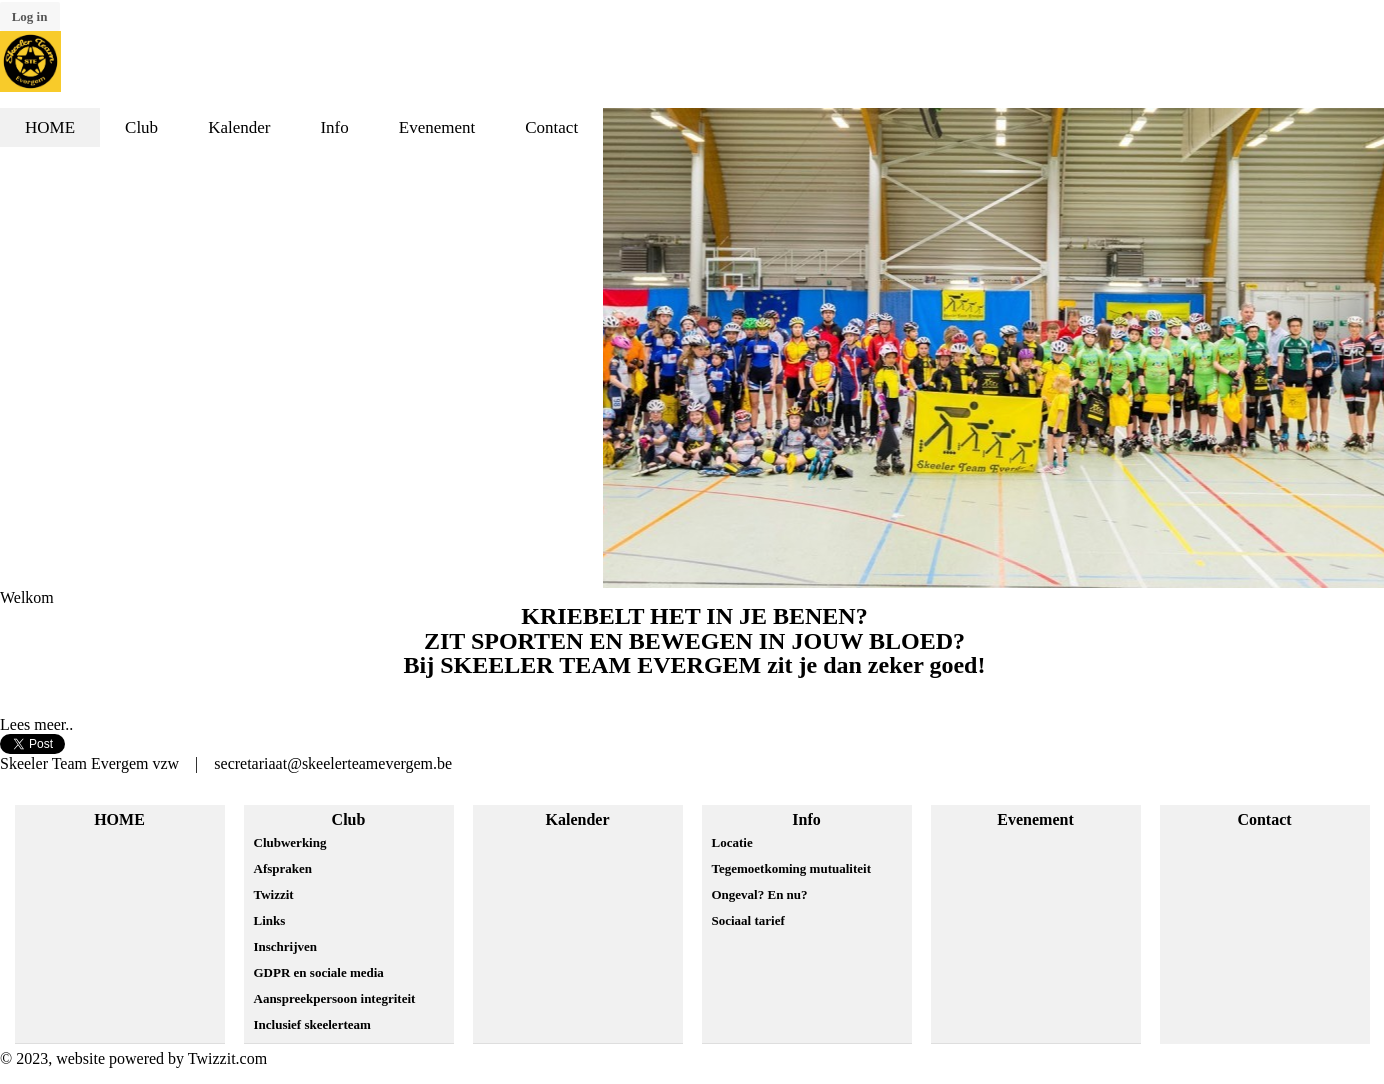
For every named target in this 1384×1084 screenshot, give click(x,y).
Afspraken (283, 868)
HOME (119, 819)
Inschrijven (286, 946)
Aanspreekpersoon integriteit (335, 998)
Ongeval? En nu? (760, 894)
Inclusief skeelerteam (312, 1024)
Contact (1264, 819)
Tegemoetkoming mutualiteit (791, 868)
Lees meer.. (36, 724)
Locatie (732, 842)
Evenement (1035, 819)
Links (270, 920)
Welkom (27, 597)
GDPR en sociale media (319, 972)
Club (349, 819)
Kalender (578, 819)
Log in (30, 16)
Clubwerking (290, 842)
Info (806, 819)
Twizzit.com (227, 1058)
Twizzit (274, 894)
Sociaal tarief (748, 920)
